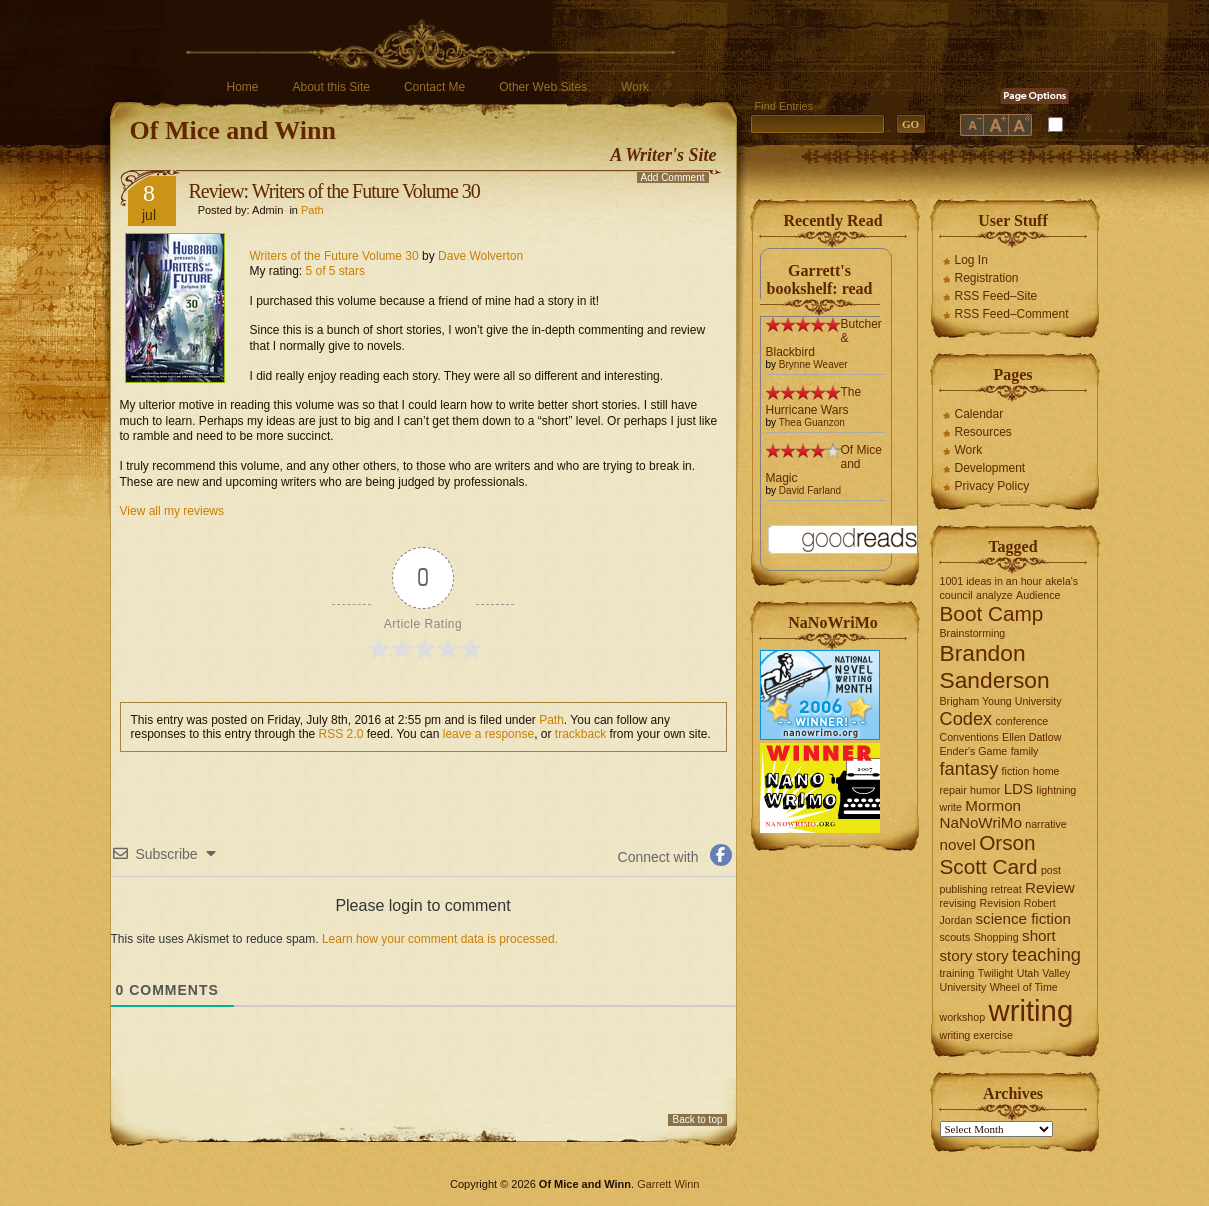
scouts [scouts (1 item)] (955, 937)
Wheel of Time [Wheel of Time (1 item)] (1024, 987)
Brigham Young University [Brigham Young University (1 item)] (1001, 701)
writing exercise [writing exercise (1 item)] (976, 1035)
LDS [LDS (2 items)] (1019, 788)
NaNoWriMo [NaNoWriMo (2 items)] (981, 822)
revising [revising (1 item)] (958, 903)
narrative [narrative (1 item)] (1045, 824)
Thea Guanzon (812, 422)
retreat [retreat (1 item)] (1006, 889)
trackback (580, 734)
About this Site (331, 87)
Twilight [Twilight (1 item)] (996, 973)
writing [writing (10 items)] (1030, 1010)
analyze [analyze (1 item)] (994, 595)
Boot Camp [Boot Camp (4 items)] (992, 613)
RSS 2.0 (341, 734)
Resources (983, 432)
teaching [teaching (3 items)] (1046, 954)
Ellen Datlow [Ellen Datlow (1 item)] (1031, 737)
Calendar (979, 414)
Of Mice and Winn (233, 130)
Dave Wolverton (480, 256)
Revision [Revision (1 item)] (1000, 903)
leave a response (488, 734)
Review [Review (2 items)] (1050, 887)
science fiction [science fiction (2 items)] (1022, 918)
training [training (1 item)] (957, 973)
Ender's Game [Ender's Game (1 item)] (974, 751)
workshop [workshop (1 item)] (963, 1017)
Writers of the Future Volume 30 (334, 256)
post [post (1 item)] (1051, 870)
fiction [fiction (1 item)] (1016, 771)
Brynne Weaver (813, 364)
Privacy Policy (992, 486)
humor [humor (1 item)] (985, 790)
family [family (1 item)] (1025, 751)
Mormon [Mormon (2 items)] (993, 805)
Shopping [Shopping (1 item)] (996, 937)
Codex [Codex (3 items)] (966, 718)
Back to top (697, 1119)
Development (990, 468)
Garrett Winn (668, 1184)
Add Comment (673, 177)
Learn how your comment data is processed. (440, 939)
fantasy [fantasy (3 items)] (969, 768)
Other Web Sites (543, 87)
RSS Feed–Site (996, 296)
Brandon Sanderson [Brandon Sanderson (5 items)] (995, 666)
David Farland (810, 490)
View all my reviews (172, 511)
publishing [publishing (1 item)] (964, 889)
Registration (987, 278)
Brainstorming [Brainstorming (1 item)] (973, 633)
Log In (971, 260)
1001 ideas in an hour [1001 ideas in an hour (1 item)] (991, 581)
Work (635, 87)
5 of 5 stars (335, 271)
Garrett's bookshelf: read (820, 279)
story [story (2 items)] (992, 955)
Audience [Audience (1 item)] (1038, 595)
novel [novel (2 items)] (958, 844)
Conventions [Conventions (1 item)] (969, 737)
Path (312, 210)
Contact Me (434, 87)
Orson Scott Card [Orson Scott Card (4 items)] (989, 854)
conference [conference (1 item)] (1022, 721)
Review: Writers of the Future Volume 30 (334, 191)
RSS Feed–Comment (1012, 314)
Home (243, 87)
